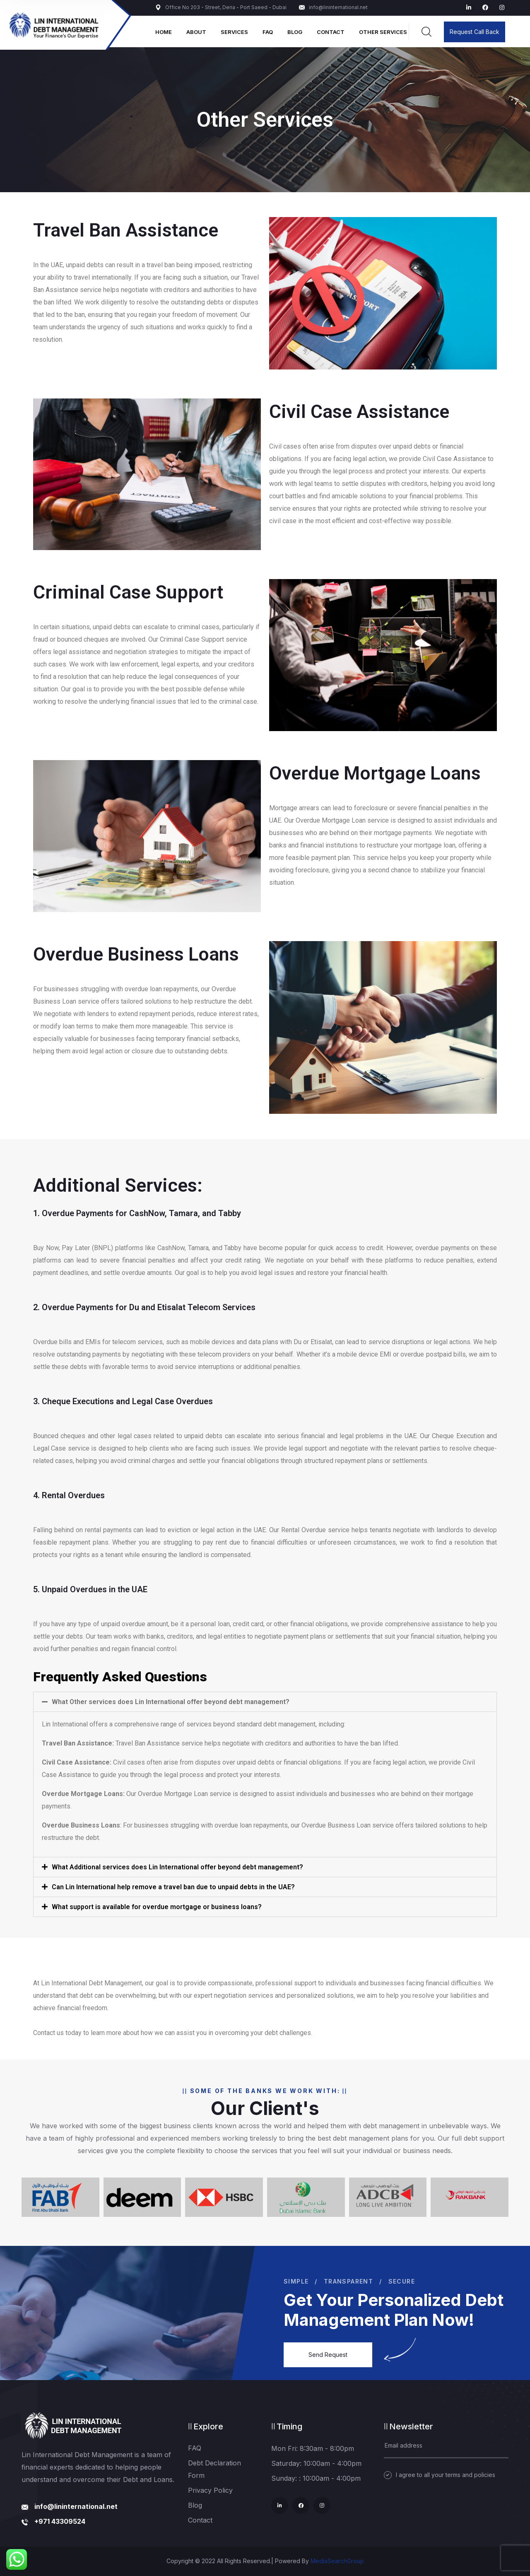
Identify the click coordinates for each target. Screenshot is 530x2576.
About (196, 32)
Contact (330, 32)
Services (234, 32)
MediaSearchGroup (337, 2560)
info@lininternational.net (333, 7)
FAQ (268, 32)
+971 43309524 (59, 2521)
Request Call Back (474, 31)
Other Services (383, 32)
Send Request (327, 2354)
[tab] (265, 1702)
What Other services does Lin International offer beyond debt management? (170, 1702)
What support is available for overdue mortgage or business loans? (157, 1907)
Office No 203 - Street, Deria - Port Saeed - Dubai (221, 7)
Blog (294, 32)
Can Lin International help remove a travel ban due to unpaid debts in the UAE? (173, 1887)
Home (163, 32)
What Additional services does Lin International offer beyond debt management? (177, 1867)
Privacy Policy (210, 2490)
